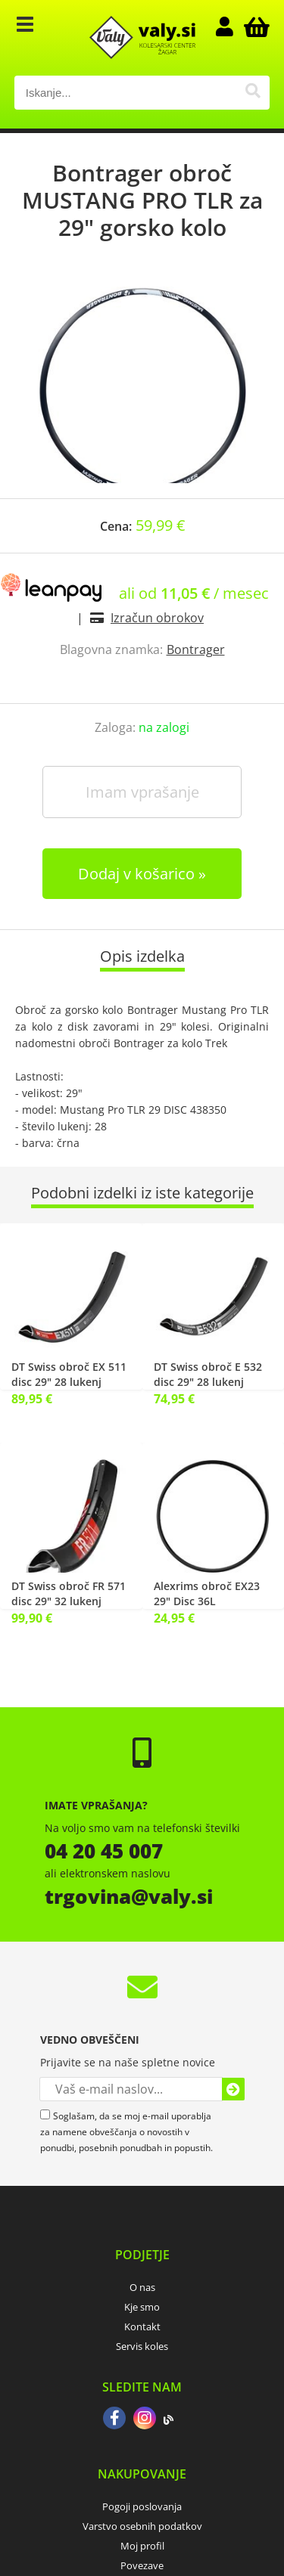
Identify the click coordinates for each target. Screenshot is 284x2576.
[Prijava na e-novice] (233, 2089)
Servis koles (142, 2346)
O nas (142, 2287)
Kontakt (142, 2326)
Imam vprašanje (142, 792)
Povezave (142, 2565)
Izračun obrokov (157, 617)
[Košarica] (254, 26)
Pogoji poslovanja (142, 2506)
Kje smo (142, 2307)
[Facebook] (114, 2419)
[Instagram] (144, 2419)
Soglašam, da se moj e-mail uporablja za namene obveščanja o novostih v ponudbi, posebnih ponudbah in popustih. (126, 2131)
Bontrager (196, 649)
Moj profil (142, 2546)
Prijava (231, 26)
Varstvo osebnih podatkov (142, 2526)
